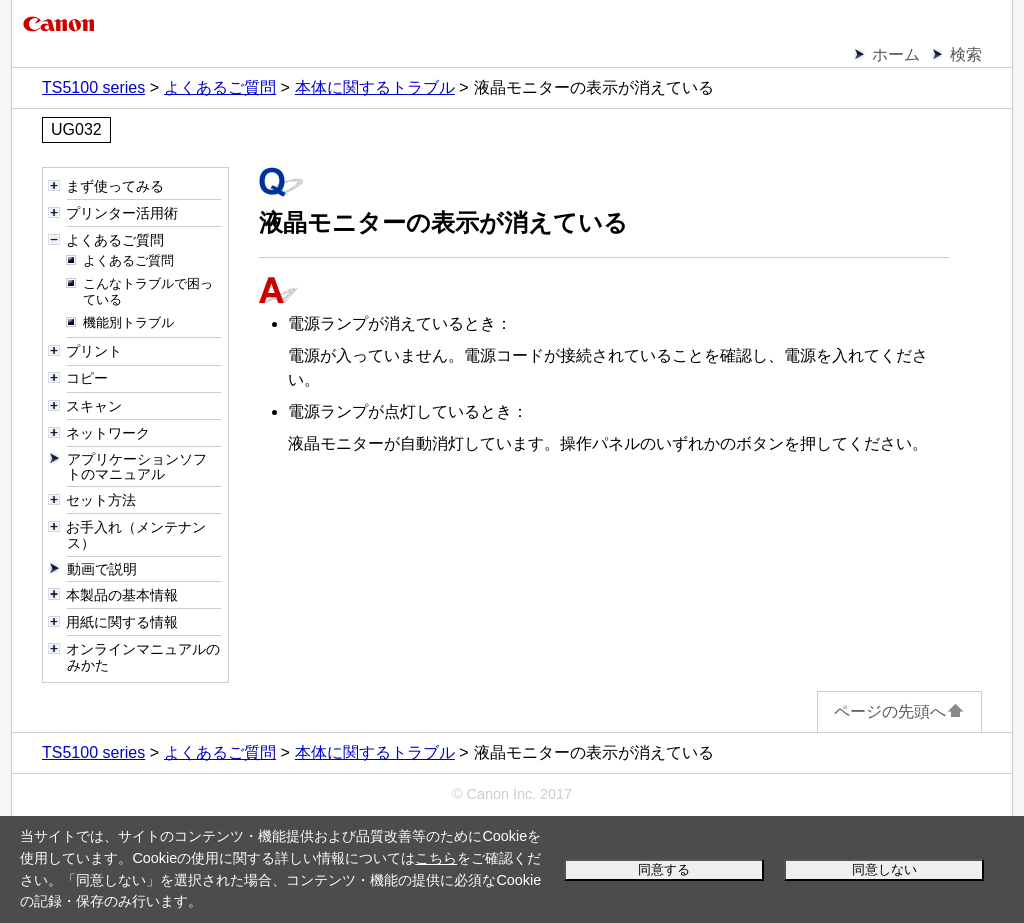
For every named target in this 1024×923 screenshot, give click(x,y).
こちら (436, 858)
